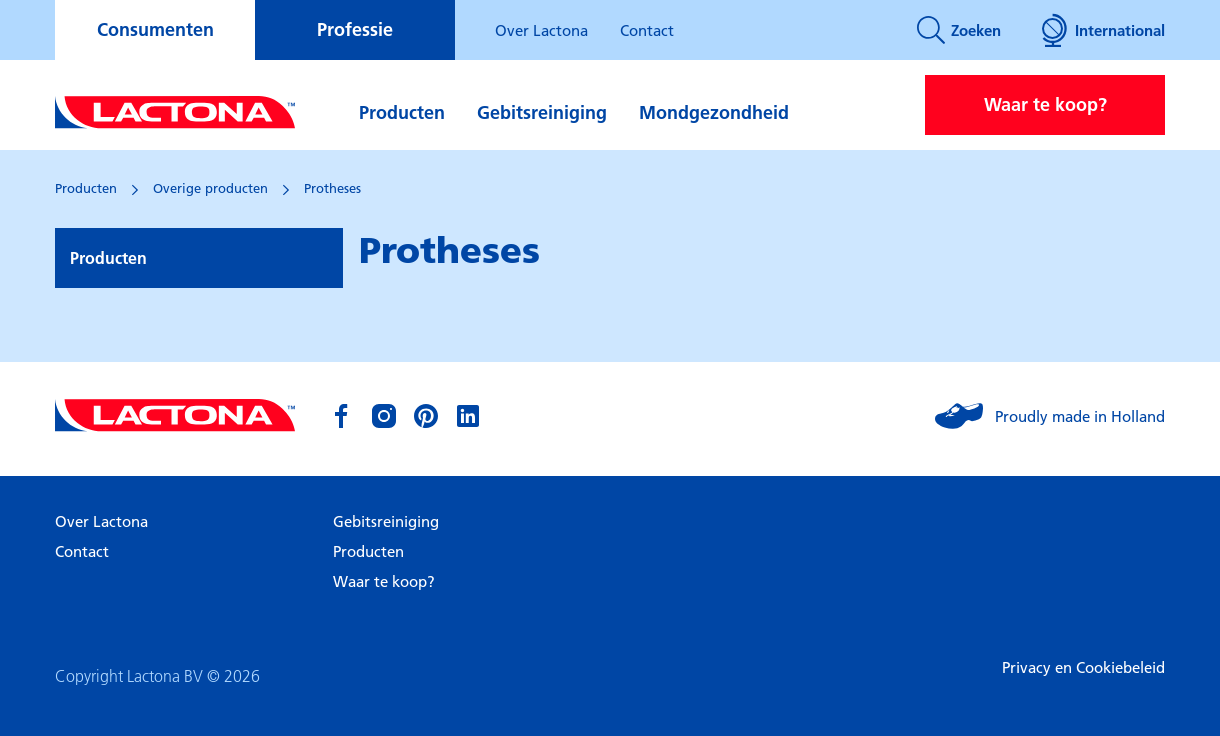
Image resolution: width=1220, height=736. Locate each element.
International (1103, 30)
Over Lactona (541, 30)
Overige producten (210, 188)
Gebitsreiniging (542, 112)
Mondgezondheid (714, 112)
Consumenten (155, 29)
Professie (355, 29)
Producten (402, 112)
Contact (647, 30)
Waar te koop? (1045, 104)
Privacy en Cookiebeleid (1083, 667)
